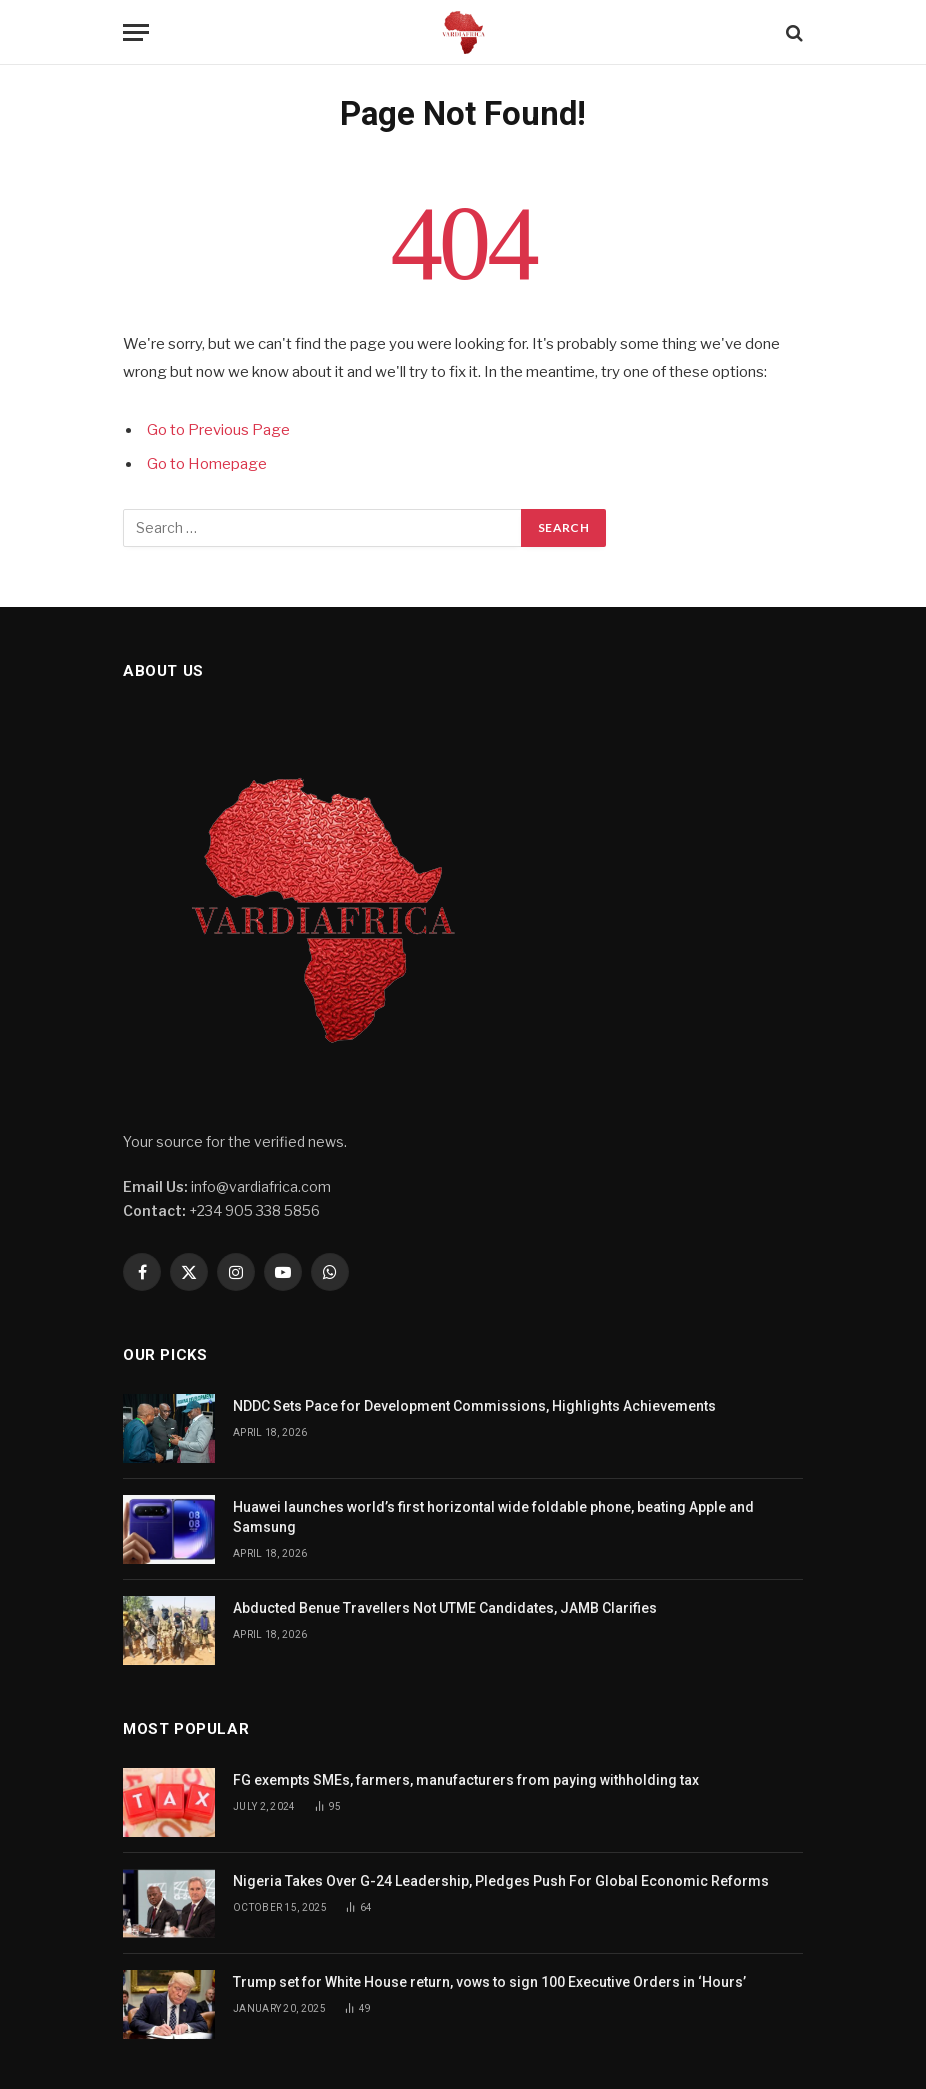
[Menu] (136, 32)
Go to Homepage (207, 464)
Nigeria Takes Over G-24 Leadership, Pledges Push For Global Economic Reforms (501, 1881)
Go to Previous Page (218, 430)
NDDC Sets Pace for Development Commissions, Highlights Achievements (474, 1406)
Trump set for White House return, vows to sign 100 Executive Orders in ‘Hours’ (491, 1982)
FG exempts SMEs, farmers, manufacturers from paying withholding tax (466, 1780)
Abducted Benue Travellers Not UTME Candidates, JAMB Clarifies (445, 1608)
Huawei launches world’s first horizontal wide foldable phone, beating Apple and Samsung (493, 1517)
